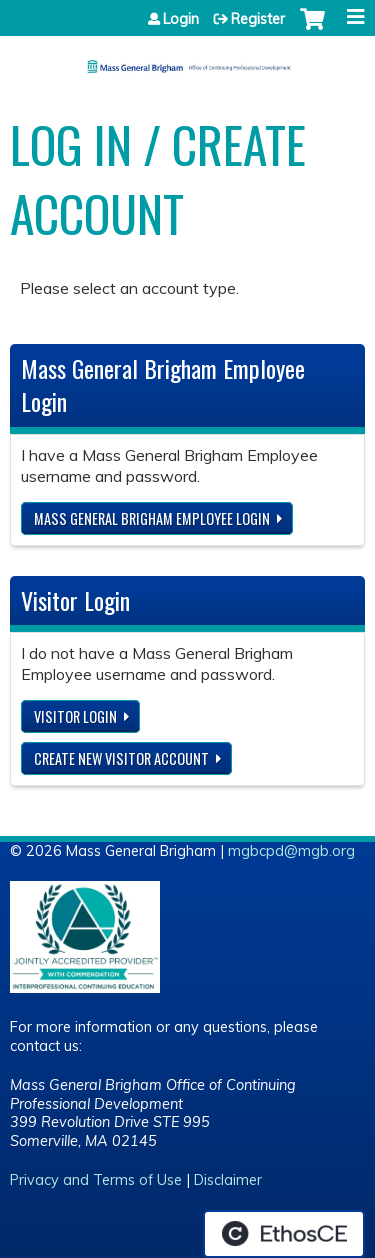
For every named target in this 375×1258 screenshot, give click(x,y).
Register (258, 19)
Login (181, 19)
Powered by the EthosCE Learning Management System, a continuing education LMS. (284, 1234)
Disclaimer (228, 1180)
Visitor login (75, 716)
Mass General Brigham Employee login (152, 518)
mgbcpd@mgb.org (291, 851)
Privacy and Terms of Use (96, 1180)
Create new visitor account (121, 758)
